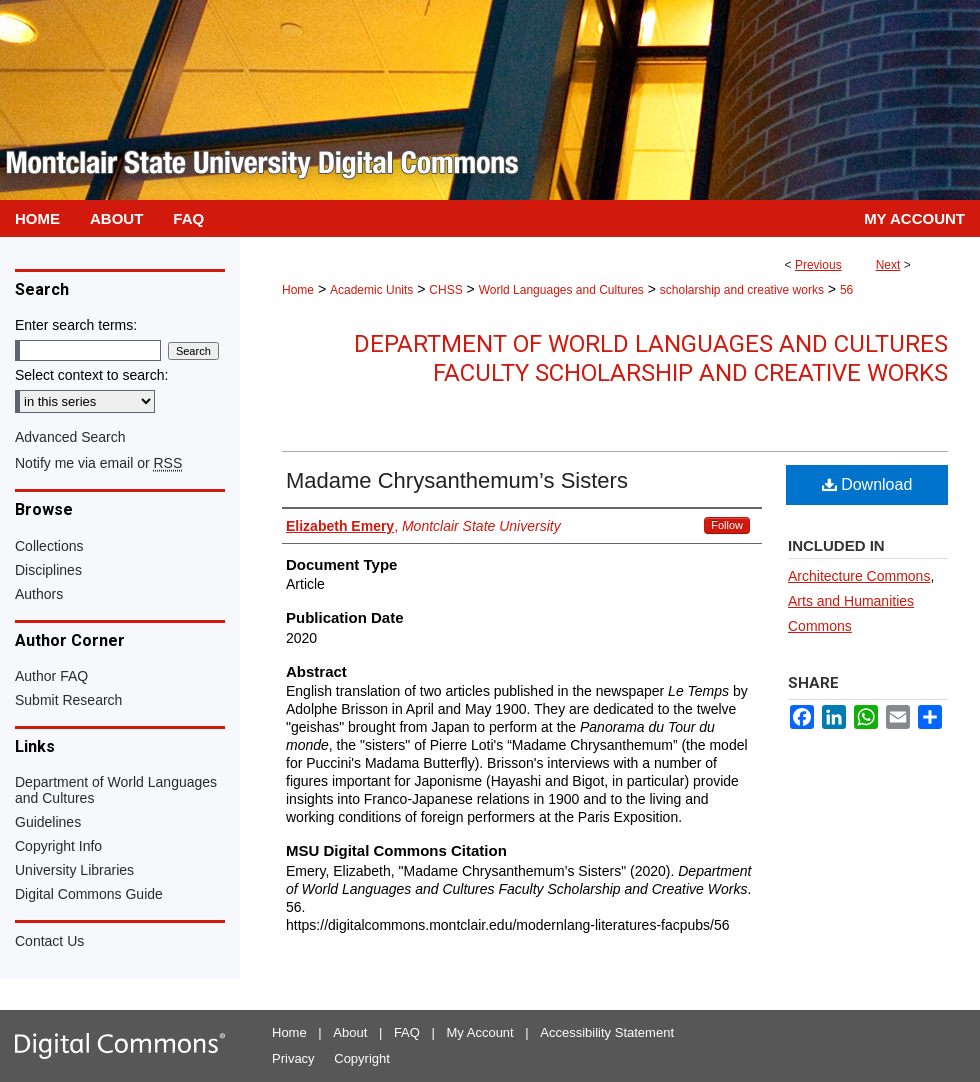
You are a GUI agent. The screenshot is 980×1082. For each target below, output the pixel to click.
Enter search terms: (76, 325)
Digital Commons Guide (89, 894)
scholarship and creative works (742, 290)
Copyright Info (58, 846)
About (350, 1032)
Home (298, 290)
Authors (39, 594)
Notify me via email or (98, 463)
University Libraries (74, 870)
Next (888, 265)
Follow (727, 525)
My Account (480, 1032)
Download (867, 484)
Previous (818, 265)
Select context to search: (91, 375)
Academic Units (371, 290)
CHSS (445, 290)
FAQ (407, 1032)
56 (846, 290)
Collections (49, 546)
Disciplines (48, 570)
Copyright (362, 1058)
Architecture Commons (859, 576)
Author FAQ (51, 676)
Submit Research (68, 700)
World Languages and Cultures (561, 290)
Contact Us (49, 941)
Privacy (293, 1058)
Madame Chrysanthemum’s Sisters (457, 480)
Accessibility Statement (607, 1032)
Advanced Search (70, 437)
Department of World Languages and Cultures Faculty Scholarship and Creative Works (651, 358)
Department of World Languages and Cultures (116, 790)
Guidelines (48, 822)
